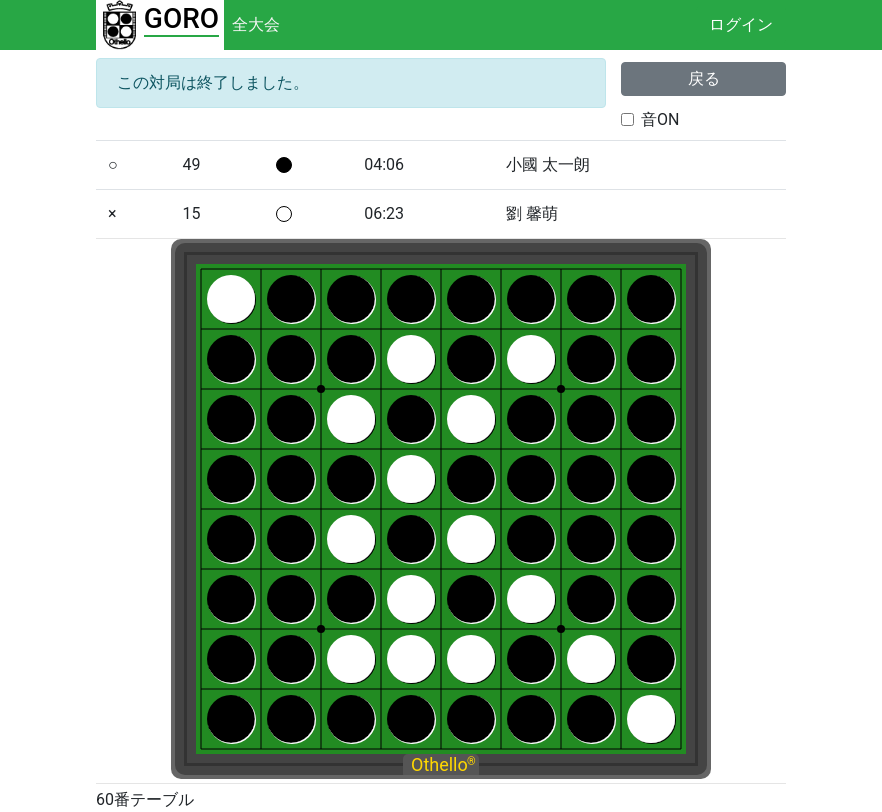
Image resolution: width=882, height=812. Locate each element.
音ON (660, 119)
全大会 (256, 24)
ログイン (741, 24)
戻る (704, 78)
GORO (181, 18)
